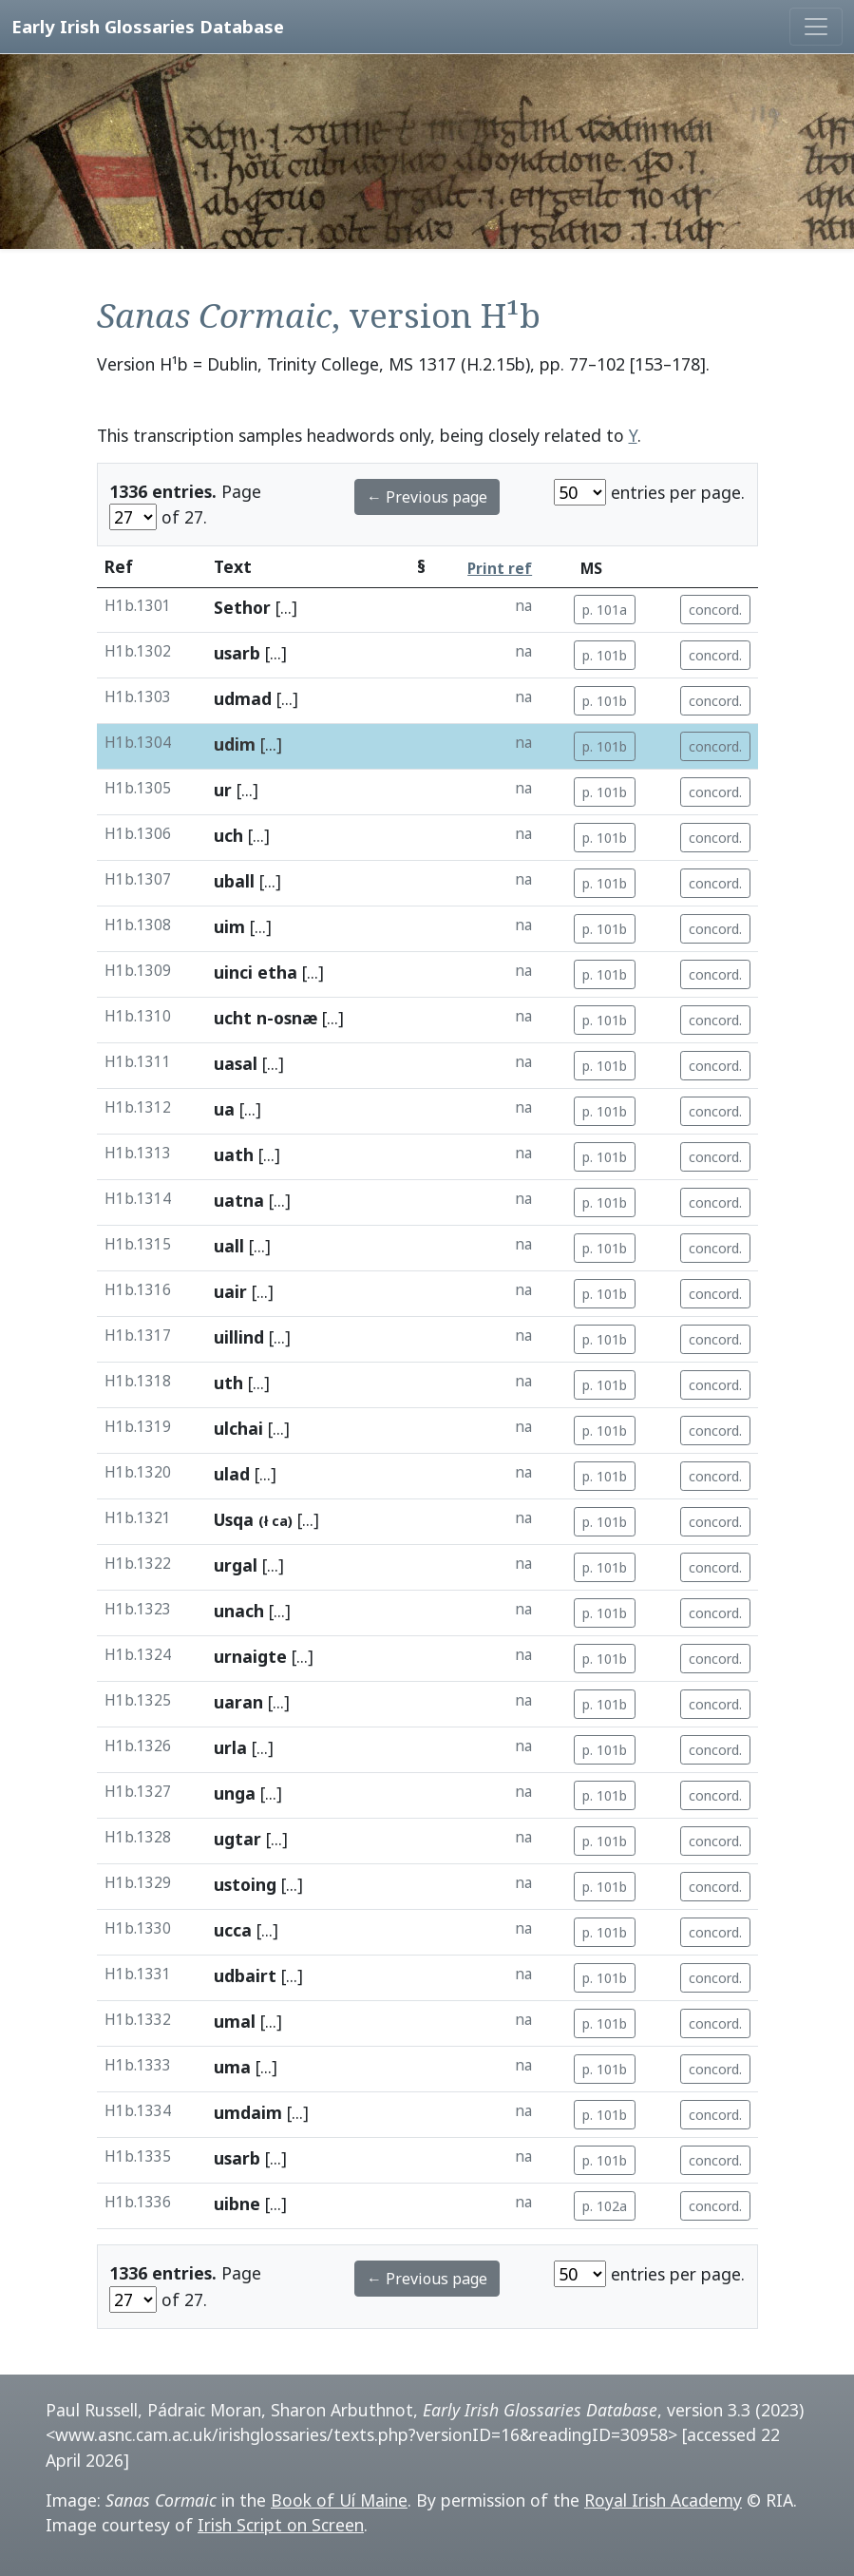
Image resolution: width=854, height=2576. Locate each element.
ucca (233, 1929)
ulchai (238, 1428)
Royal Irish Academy (663, 2500)
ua (224, 1108)
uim (229, 926)
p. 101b (604, 655)
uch (228, 835)
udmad (243, 698)
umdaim (248, 2112)
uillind (239, 1337)
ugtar (237, 1838)
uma (232, 2066)
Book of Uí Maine (339, 2500)
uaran (238, 1701)
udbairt (245, 1975)
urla (230, 1747)
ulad (232, 1473)
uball (234, 880)
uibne (237, 2203)
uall (229, 1245)
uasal (235, 1063)
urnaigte (250, 1656)
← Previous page (427, 497)
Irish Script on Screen (281, 2524)
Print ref (499, 569)
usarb (237, 652)
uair (230, 1291)
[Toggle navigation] (816, 27)
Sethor (242, 607)
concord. (715, 610)
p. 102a (604, 2206)
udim (235, 744)
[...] (286, 607)
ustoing (245, 1884)
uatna (239, 1200)
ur (223, 789)
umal (235, 2021)
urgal (235, 1565)
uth (228, 1382)
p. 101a (604, 610)
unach (239, 1610)
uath (234, 1154)
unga (235, 1793)
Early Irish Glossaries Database (147, 26)
